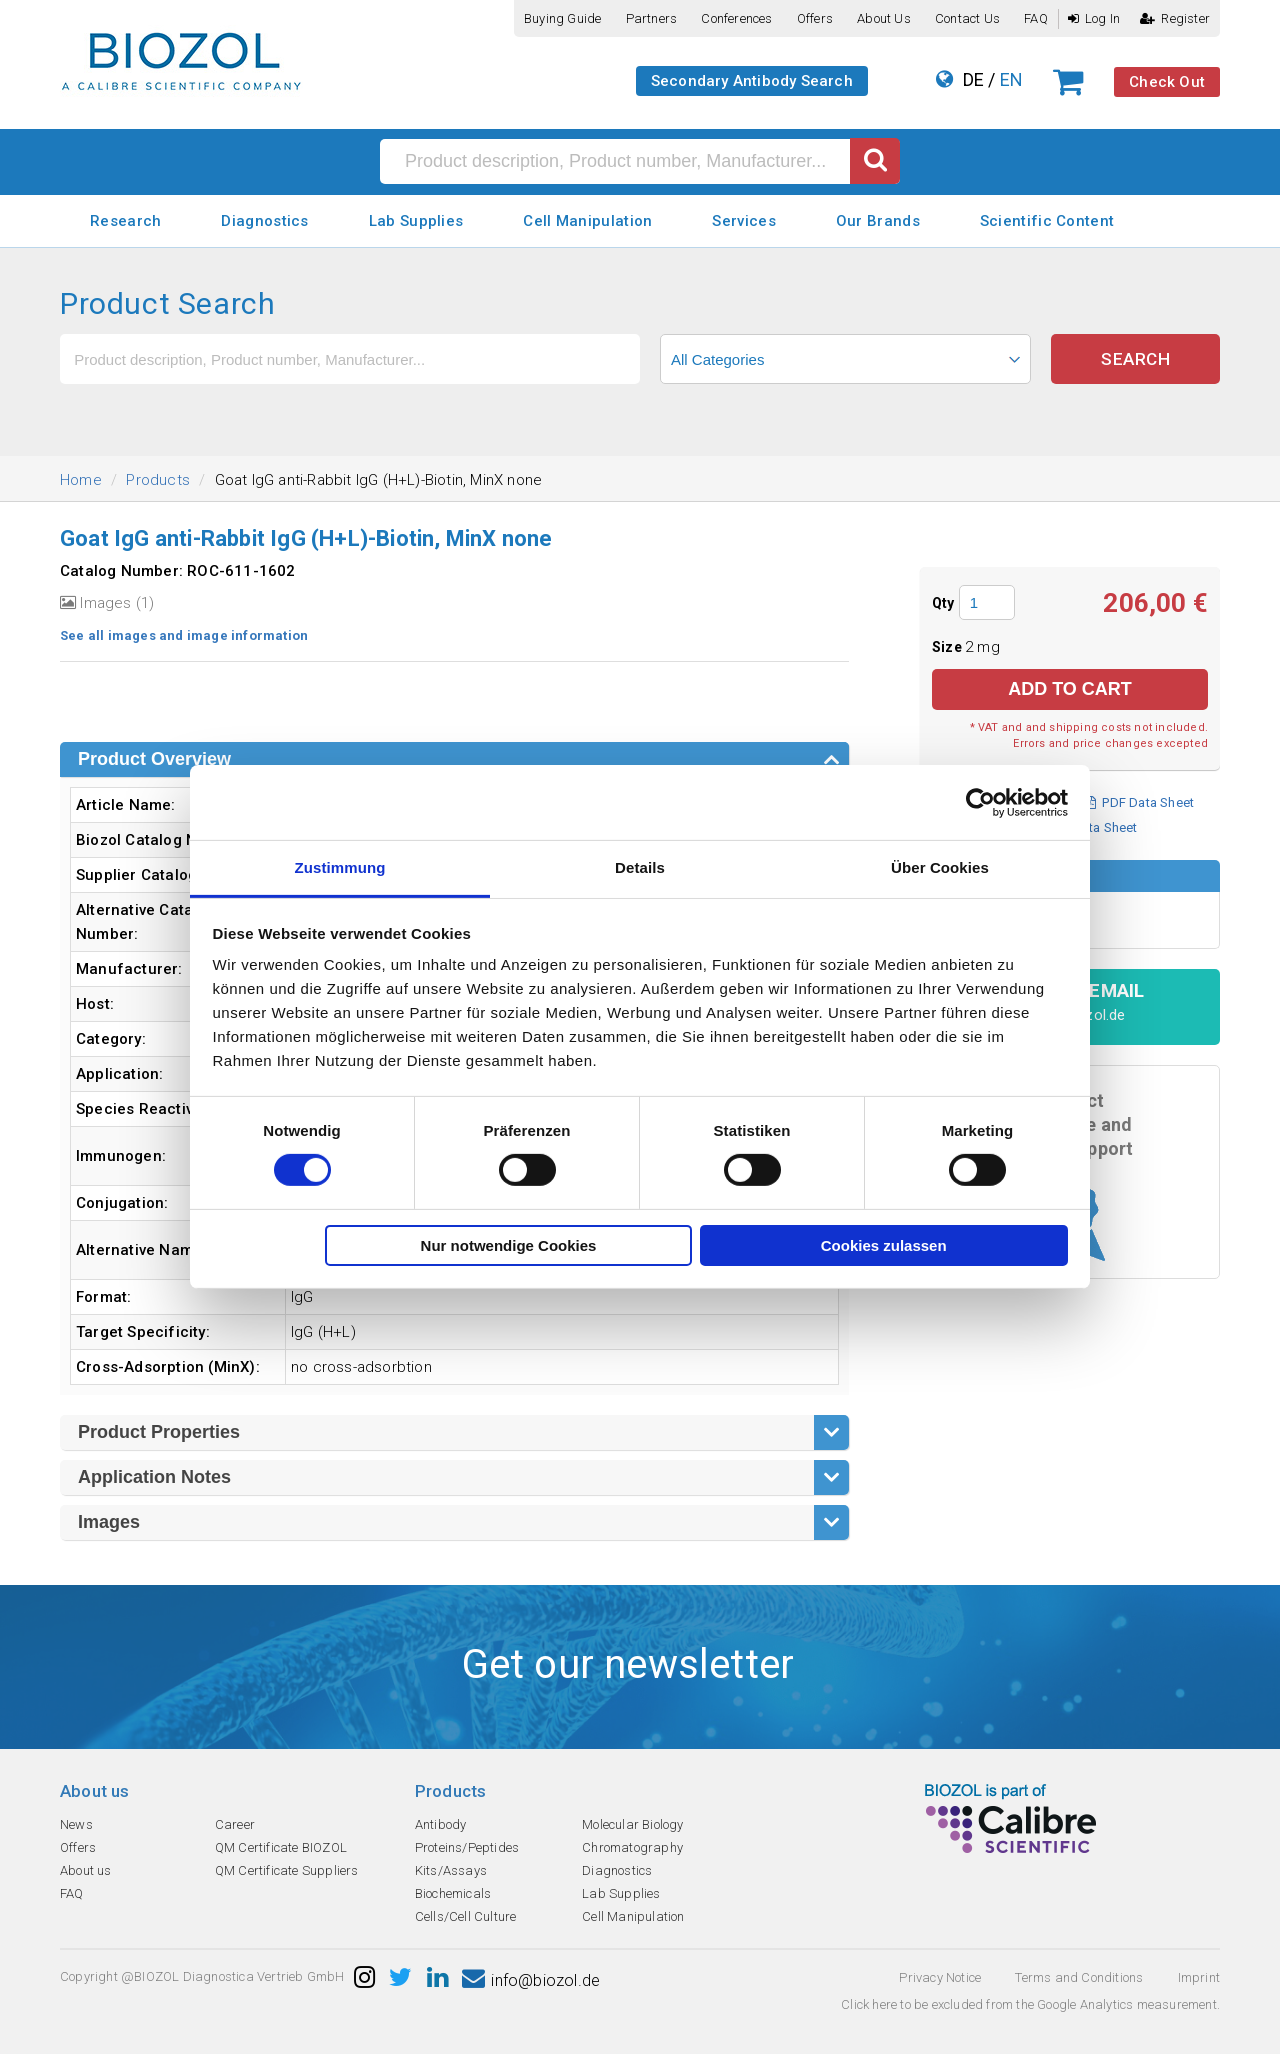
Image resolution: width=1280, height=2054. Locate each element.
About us (884, 18)
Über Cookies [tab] (940, 867)
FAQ (1036, 18)
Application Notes (154, 1477)
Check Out (1167, 82)
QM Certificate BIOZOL (281, 1847)
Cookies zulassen (884, 1245)
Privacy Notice (940, 1977)
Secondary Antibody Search (752, 81)
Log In (1094, 18)
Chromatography (632, 1847)
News (76, 1824)
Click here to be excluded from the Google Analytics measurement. (1030, 2004)
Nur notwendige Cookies (509, 1245)
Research (125, 221)
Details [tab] (640, 867)
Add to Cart (1070, 689)
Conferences (736, 18)
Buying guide (562, 18)
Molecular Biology (632, 1824)
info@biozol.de (531, 1980)
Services (743, 221)
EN (1011, 79)
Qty (943, 603)
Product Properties (159, 1432)
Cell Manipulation (587, 221)
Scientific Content (1047, 221)
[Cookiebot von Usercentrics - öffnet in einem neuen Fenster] (980, 802)
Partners (652, 18)
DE (973, 79)
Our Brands (878, 221)
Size (948, 647)
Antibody (441, 1824)
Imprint (1199, 1977)
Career (235, 1824)
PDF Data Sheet (1139, 802)
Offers (815, 18)
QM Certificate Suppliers (287, 1870)
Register (1175, 18)
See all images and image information (184, 635)
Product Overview (154, 759)
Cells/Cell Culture (466, 1916)
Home (81, 480)
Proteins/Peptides (467, 1847)
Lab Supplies (416, 221)
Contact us (967, 18)
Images (109, 1522)
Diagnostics (264, 221)
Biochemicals (453, 1893)
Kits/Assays (451, 1870)
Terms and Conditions (1079, 1977)
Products (158, 480)
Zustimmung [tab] (340, 867)
